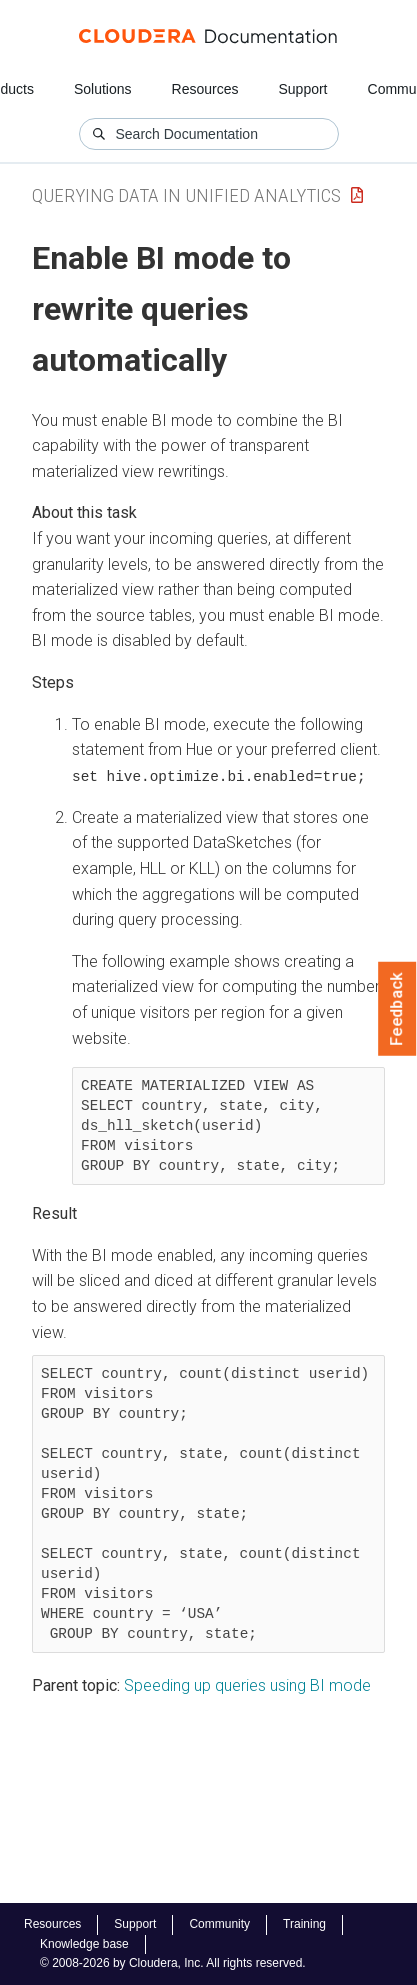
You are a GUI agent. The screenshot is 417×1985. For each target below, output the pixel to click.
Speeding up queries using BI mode (247, 1685)
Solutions (103, 89)
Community (219, 1924)
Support (302, 89)
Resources (205, 89)
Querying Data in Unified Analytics (186, 195)
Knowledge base (84, 1944)
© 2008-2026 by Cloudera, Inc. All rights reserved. (173, 1963)
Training (304, 1924)
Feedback (397, 1009)
